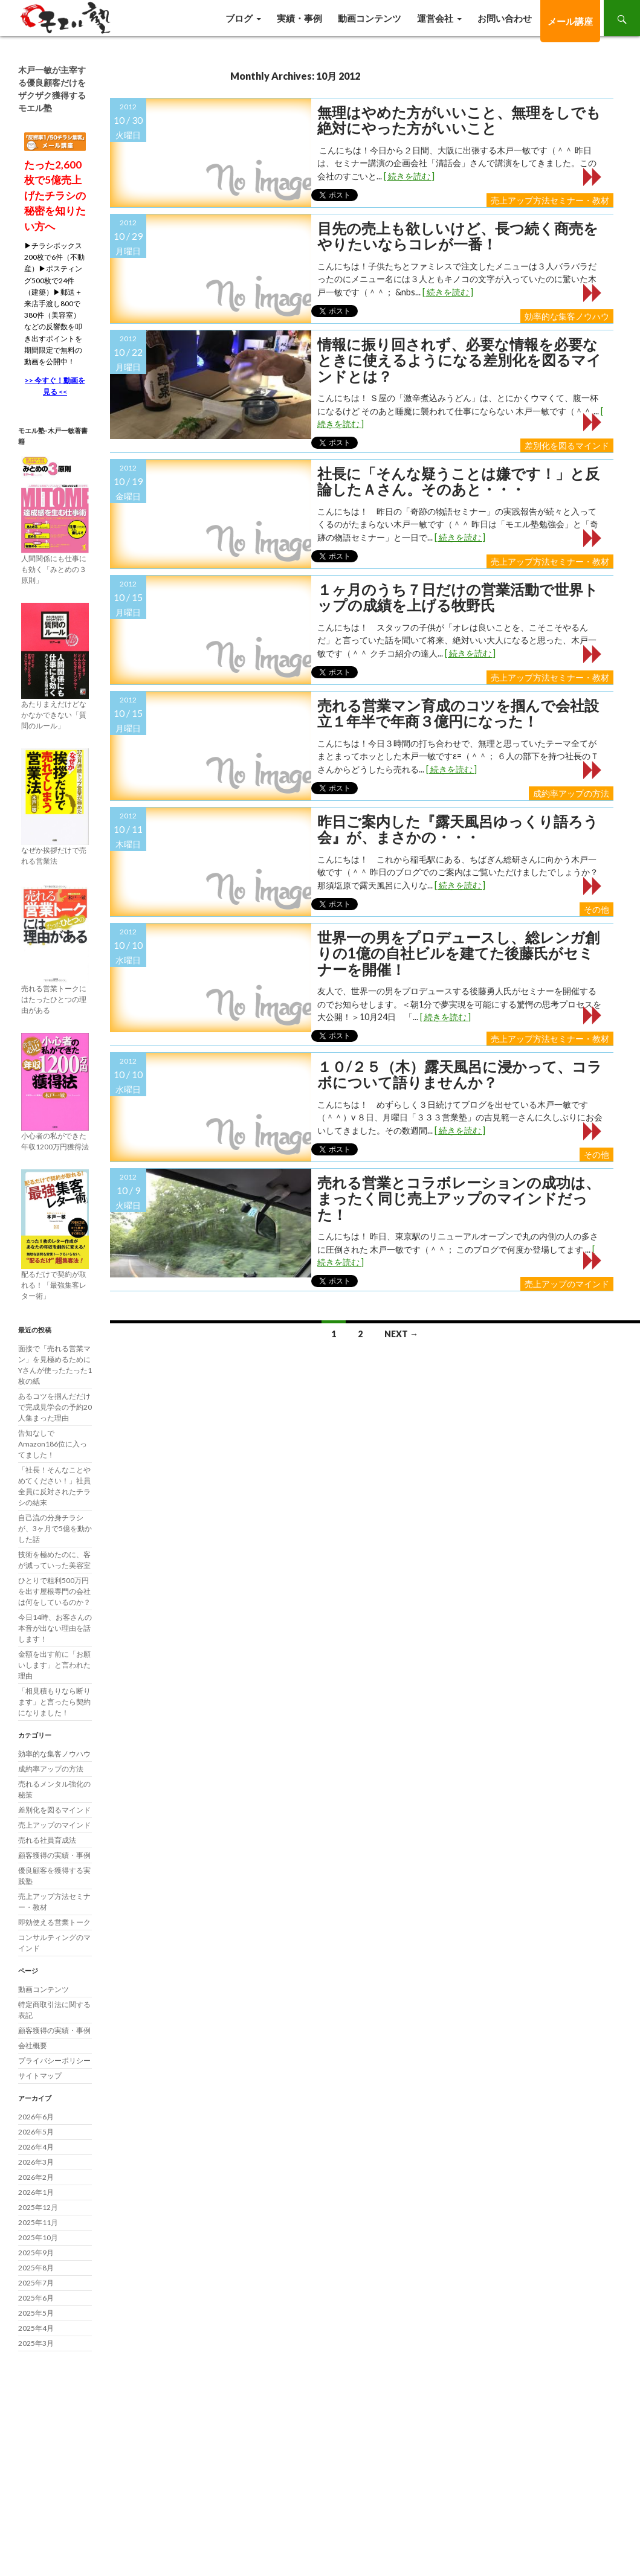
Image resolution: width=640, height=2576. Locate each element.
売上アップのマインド (567, 1284)
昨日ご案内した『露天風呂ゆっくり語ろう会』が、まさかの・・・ (457, 830)
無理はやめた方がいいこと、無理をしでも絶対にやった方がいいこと (459, 120)
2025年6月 (36, 2297)
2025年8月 (36, 2267)
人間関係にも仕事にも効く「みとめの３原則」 (53, 569)
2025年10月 (38, 2237)
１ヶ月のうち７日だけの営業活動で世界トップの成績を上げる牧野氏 (457, 598)
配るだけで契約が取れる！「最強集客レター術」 (53, 1285)
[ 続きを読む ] (409, 176)
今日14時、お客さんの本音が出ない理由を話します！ (55, 1628)
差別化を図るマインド (567, 445)
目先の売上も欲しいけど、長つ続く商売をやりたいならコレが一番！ (457, 236)
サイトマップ (40, 2075)
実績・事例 (299, 18)
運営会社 (435, 18)
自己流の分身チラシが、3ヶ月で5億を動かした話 (55, 1528)
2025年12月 (38, 2207)
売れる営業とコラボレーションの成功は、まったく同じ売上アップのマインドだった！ (458, 1198)
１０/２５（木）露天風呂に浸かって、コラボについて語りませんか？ (459, 1075)
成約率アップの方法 (571, 793)
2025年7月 (36, 2282)
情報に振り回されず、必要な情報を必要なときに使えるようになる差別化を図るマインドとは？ (459, 360)
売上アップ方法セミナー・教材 (550, 200)
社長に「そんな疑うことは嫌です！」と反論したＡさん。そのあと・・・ (458, 482)
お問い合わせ (504, 18)
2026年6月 (36, 2116)
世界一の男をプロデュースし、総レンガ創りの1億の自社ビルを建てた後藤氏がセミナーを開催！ (458, 953)
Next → (401, 1334)
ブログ (239, 18)
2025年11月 (38, 2222)
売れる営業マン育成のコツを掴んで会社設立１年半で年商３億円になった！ (458, 714)
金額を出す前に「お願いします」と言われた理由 (54, 1664)
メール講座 (570, 21)
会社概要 (32, 2045)
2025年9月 (36, 2252)
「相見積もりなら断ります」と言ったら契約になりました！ (54, 1701)
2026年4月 (36, 2146)
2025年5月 (36, 2312)
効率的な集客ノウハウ (567, 316)
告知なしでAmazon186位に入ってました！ (52, 1443)
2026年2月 (36, 2177)
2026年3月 (36, 2161)
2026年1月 (36, 2192)
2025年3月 (36, 2343)
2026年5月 (36, 2131)
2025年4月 (36, 2328)
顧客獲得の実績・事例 (54, 1855)
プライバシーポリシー (54, 2060)
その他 (596, 909)
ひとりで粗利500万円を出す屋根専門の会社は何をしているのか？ (54, 1591)
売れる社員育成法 (47, 1840)
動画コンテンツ (369, 18)
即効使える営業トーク (54, 1922)
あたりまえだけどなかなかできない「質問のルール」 (53, 714)
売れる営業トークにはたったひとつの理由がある (53, 999)
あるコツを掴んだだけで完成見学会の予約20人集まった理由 (55, 1407)
